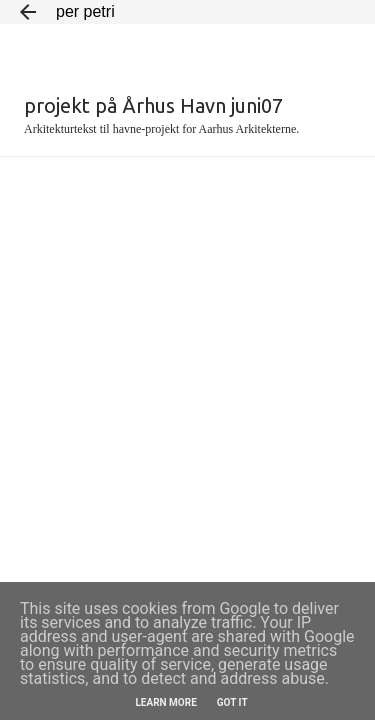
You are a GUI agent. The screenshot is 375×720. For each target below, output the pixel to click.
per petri (85, 11)
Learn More (165, 702)
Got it (232, 702)
